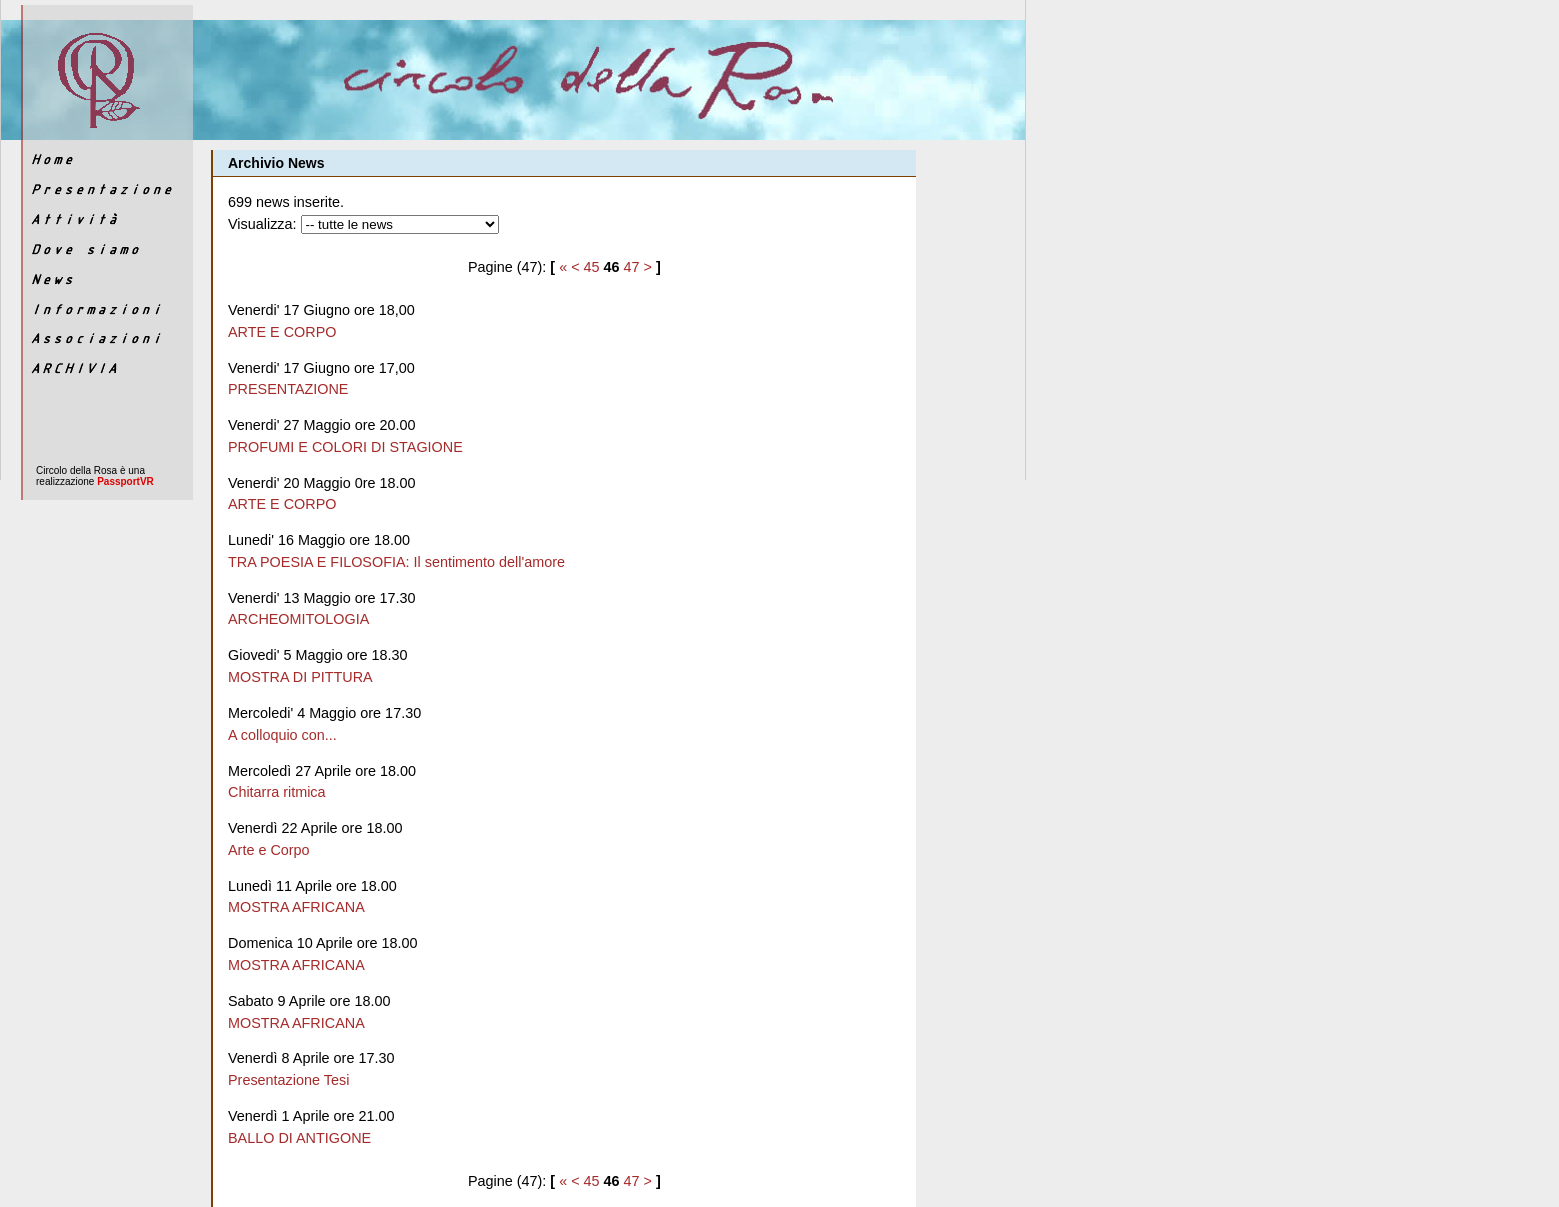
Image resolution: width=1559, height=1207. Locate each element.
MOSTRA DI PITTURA (300, 677)
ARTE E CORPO (282, 332)
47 (632, 267)
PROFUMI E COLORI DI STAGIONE (345, 447)
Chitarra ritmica (277, 792)
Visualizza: (262, 224)
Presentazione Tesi (288, 1080)
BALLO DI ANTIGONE (299, 1138)
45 (592, 267)
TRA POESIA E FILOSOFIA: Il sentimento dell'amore (396, 562)
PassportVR (125, 481)
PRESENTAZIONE (288, 389)
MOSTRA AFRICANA (296, 907)
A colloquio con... (282, 735)
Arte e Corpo (269, 850)
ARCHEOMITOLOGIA (298, 619)
